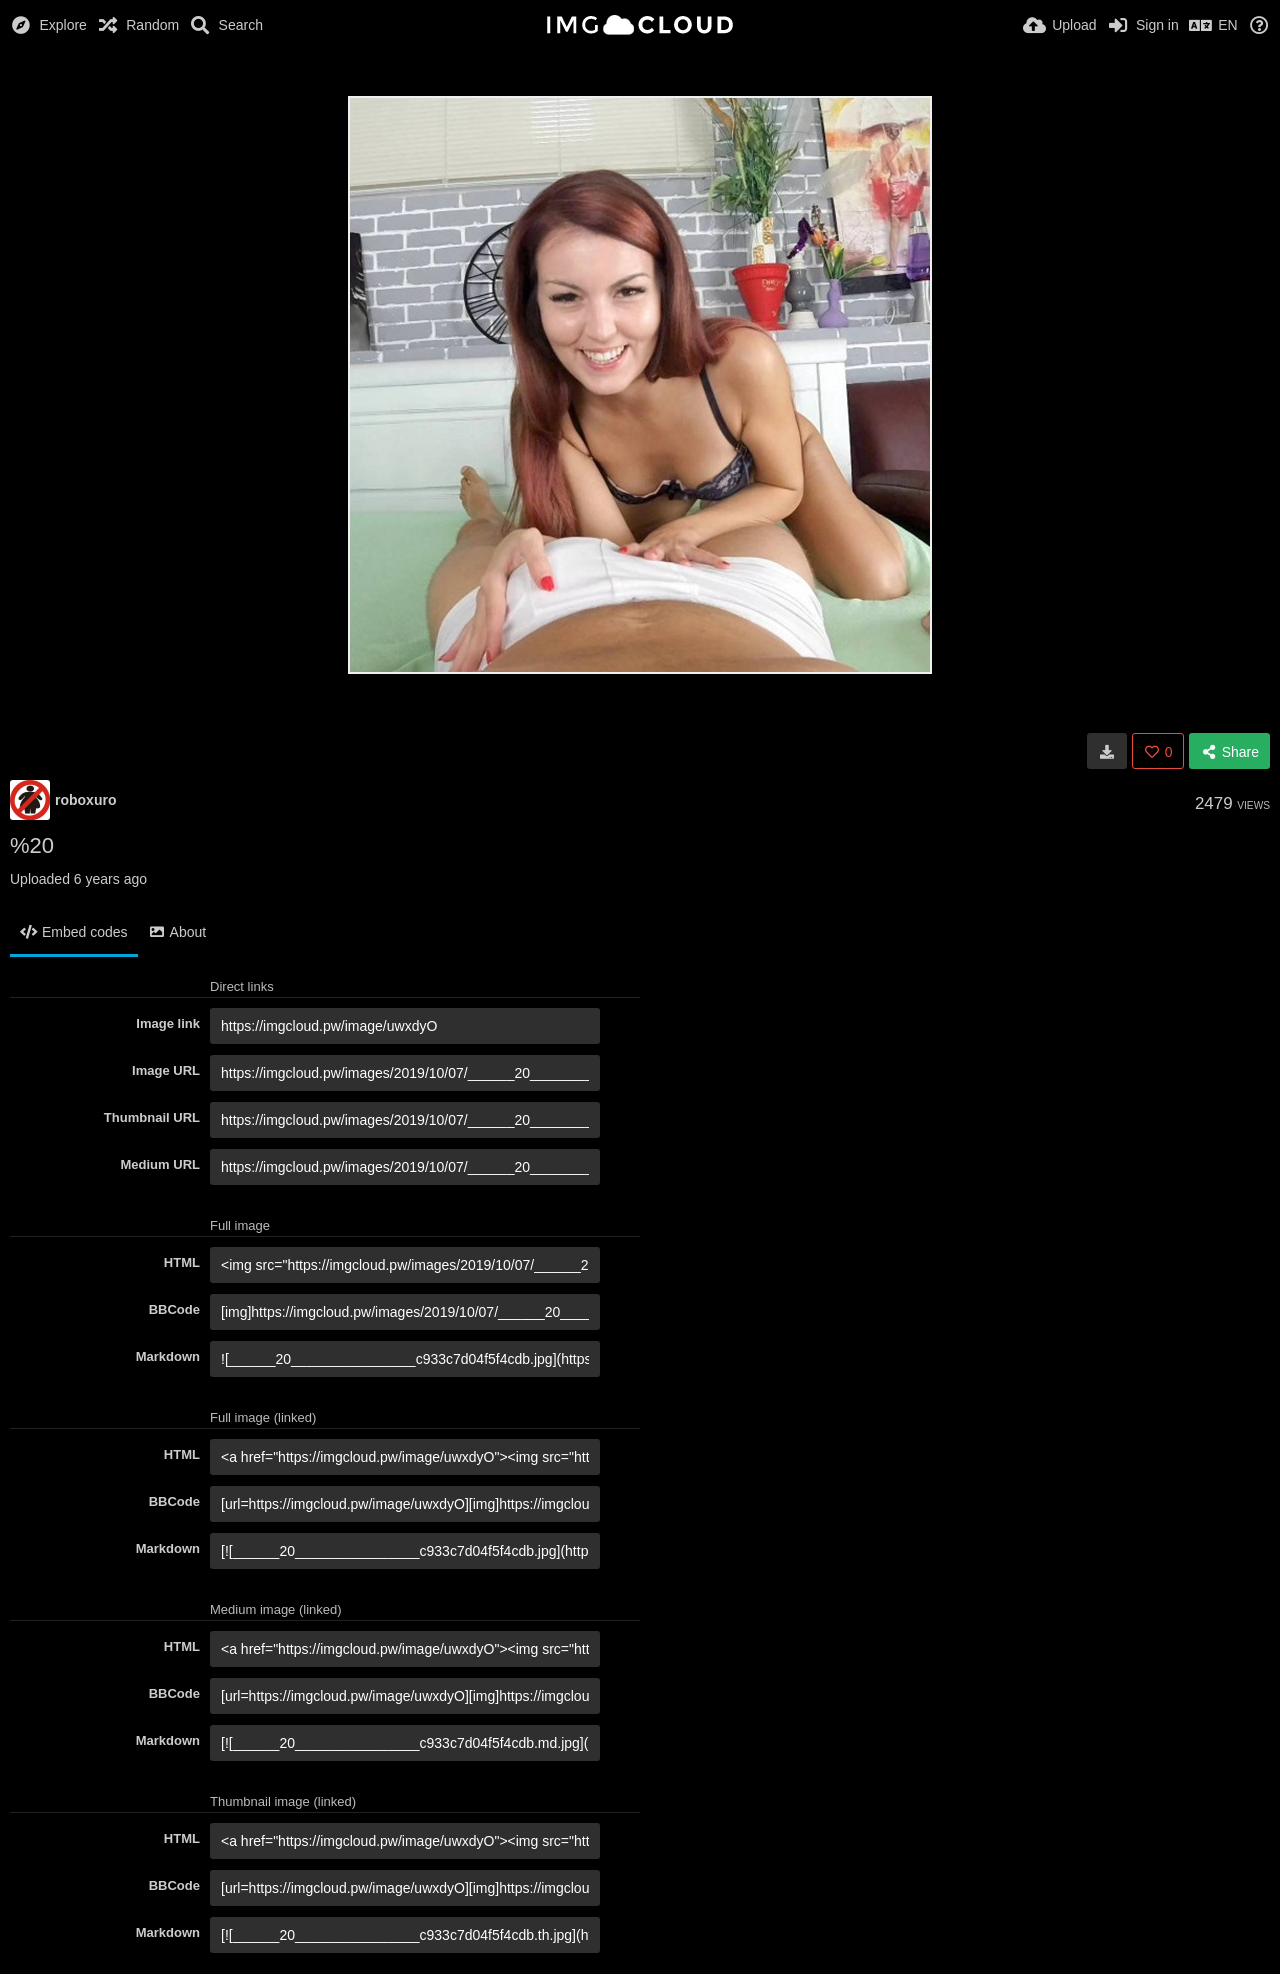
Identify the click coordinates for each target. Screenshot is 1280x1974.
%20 (32, 845)
